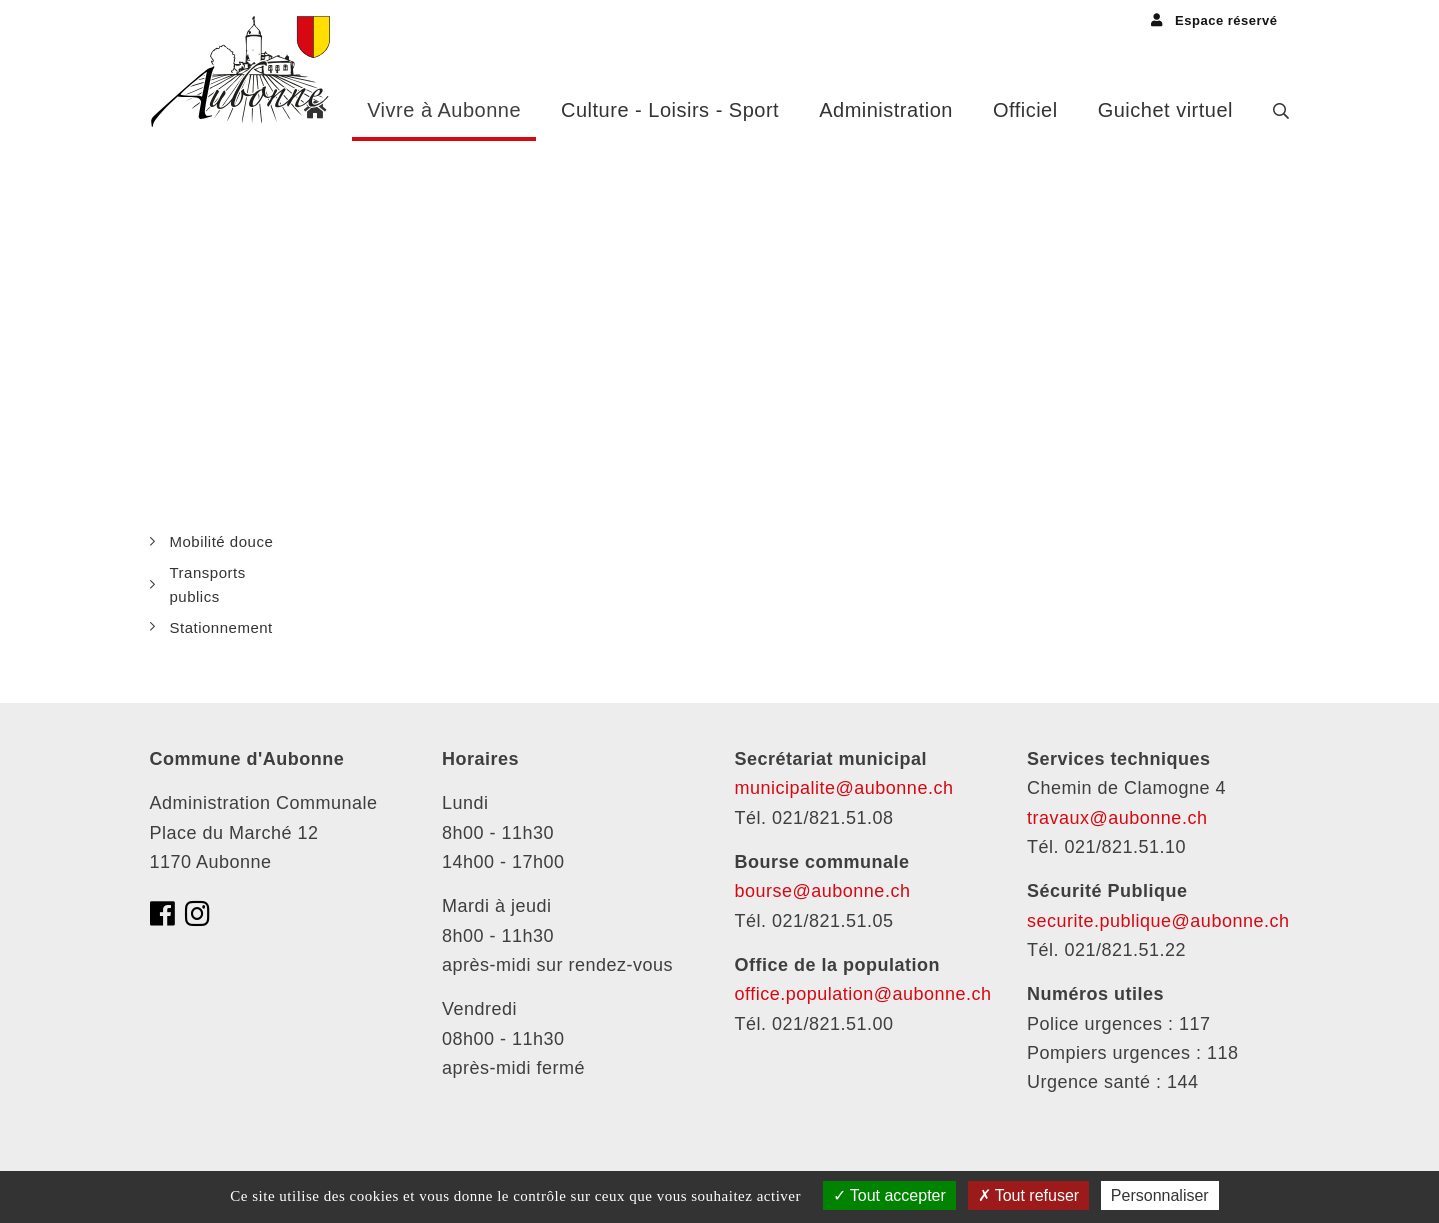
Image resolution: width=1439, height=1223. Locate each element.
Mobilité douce (222, 541)
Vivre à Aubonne (444, 110)
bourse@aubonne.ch (823, 891)
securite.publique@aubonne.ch (1158, 921)
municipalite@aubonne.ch (844, 788)
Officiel (1025, 110)
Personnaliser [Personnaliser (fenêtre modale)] (1160, 1195)
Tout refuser (1029, 1195)
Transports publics (208, 584)
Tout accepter (889, 1195)
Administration (886, 110)
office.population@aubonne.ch (863, 994)
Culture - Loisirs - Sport (670, 110)
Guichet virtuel (1165, 110)
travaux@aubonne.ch (1117, 818)
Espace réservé (1214, 20)
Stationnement (221, 627)
